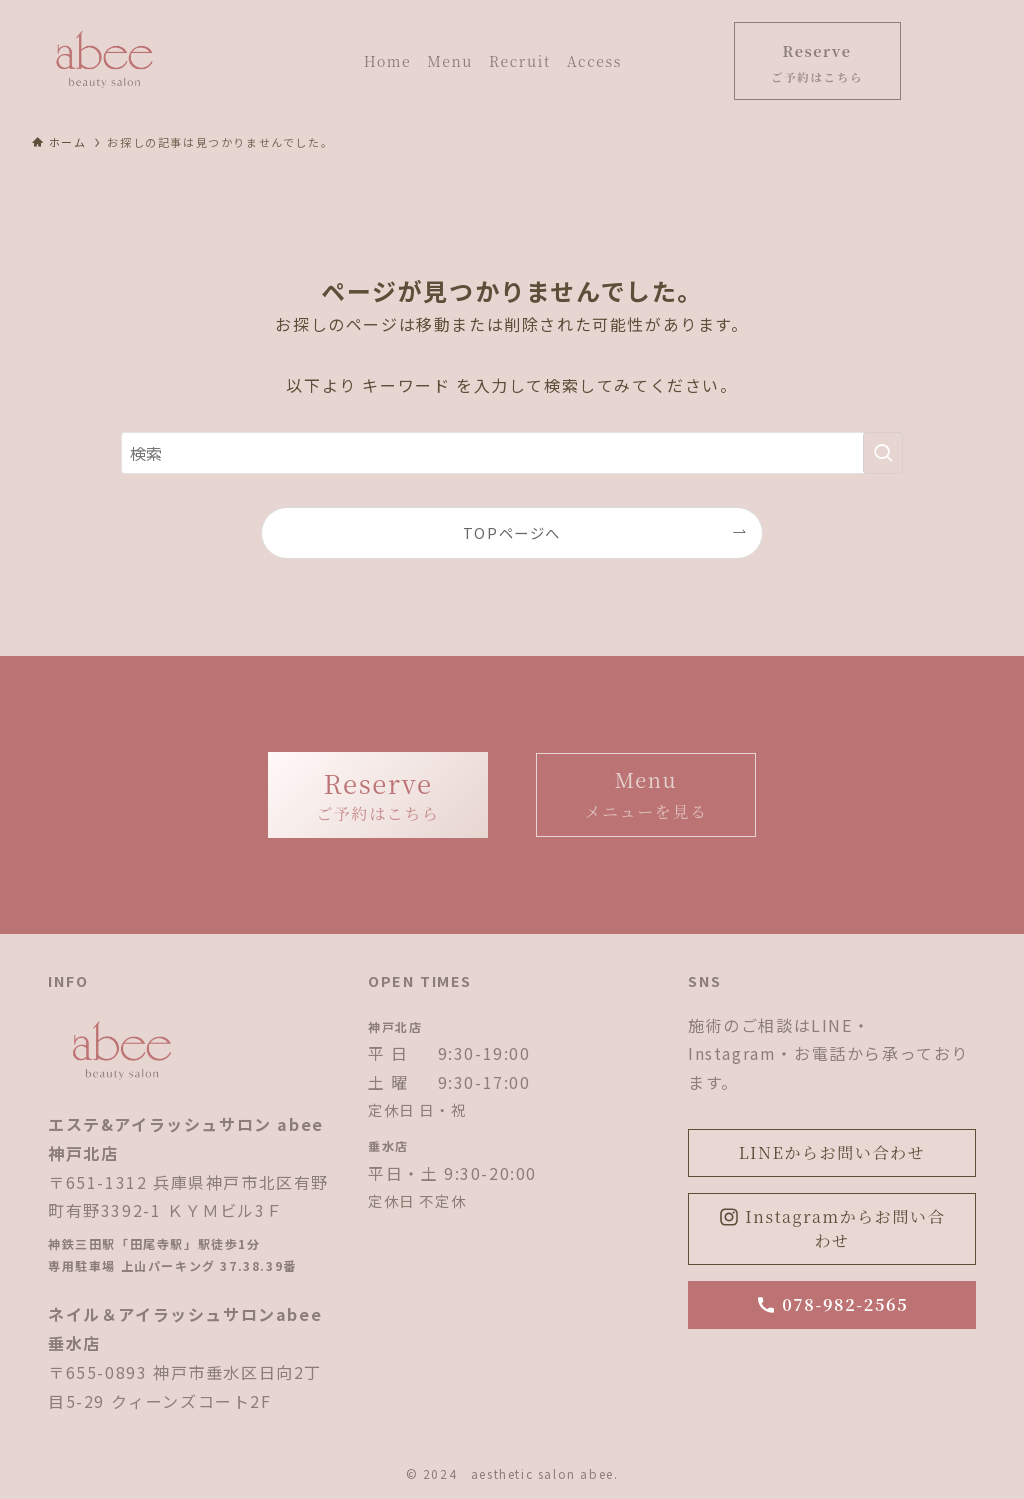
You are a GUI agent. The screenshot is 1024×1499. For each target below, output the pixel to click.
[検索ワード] (512, 453)
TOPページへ (512, 532)
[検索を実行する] (883, 453)
